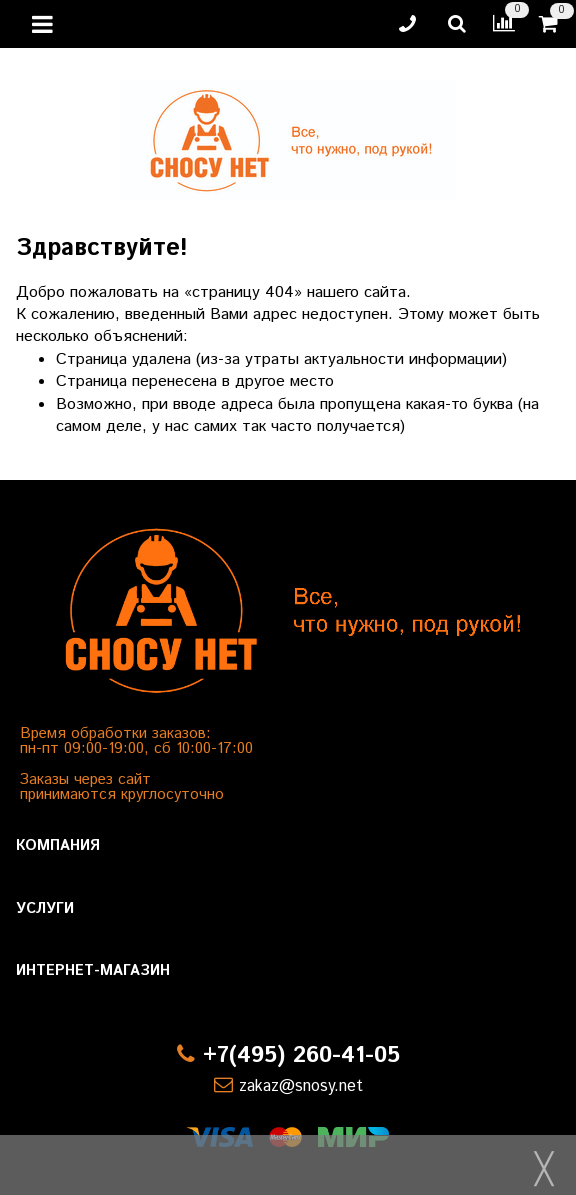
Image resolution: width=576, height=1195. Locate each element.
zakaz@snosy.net (301, 1086)
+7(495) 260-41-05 (301, 1055)
